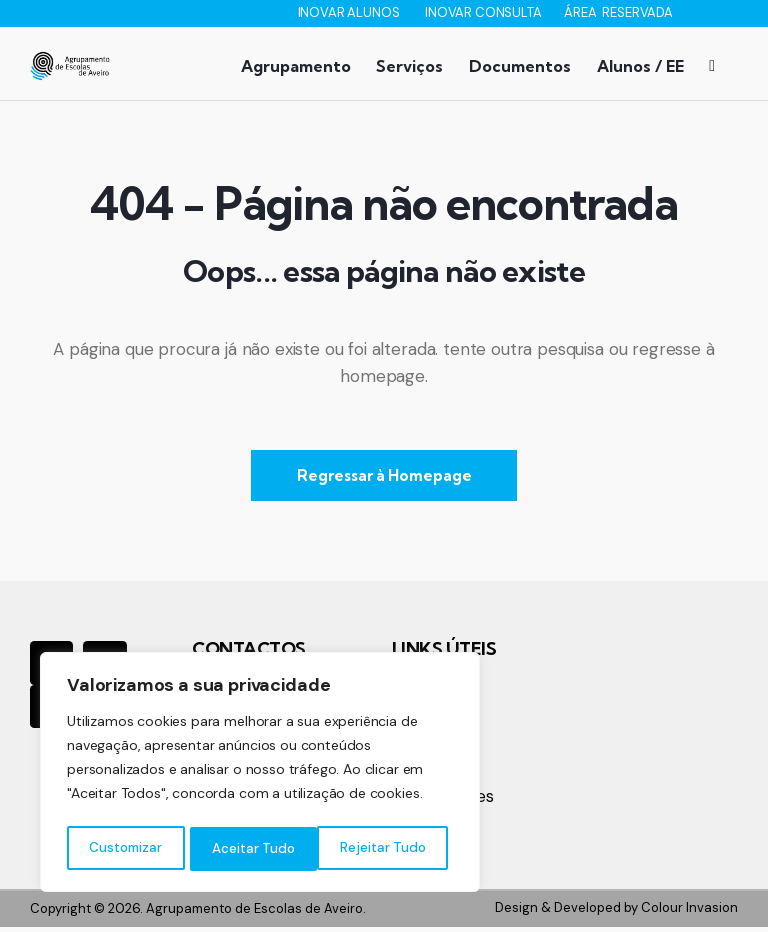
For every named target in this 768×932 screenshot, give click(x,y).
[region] (260, 775)
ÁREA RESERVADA (618, 12)
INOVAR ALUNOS (350, 12)
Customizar (125, 849)
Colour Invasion (689, 913)
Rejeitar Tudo (255, 849)
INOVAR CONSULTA (484, 12)
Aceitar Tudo (390, 849)
